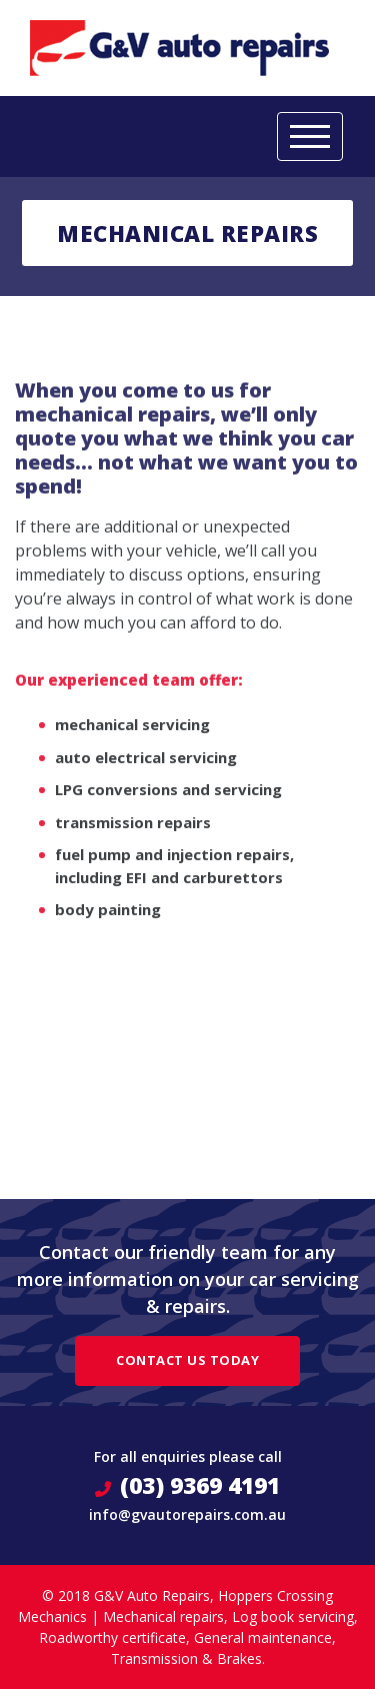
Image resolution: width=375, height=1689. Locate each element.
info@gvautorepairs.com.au (187, 1514)
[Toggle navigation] (310, 136)
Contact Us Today (187, 1360)
